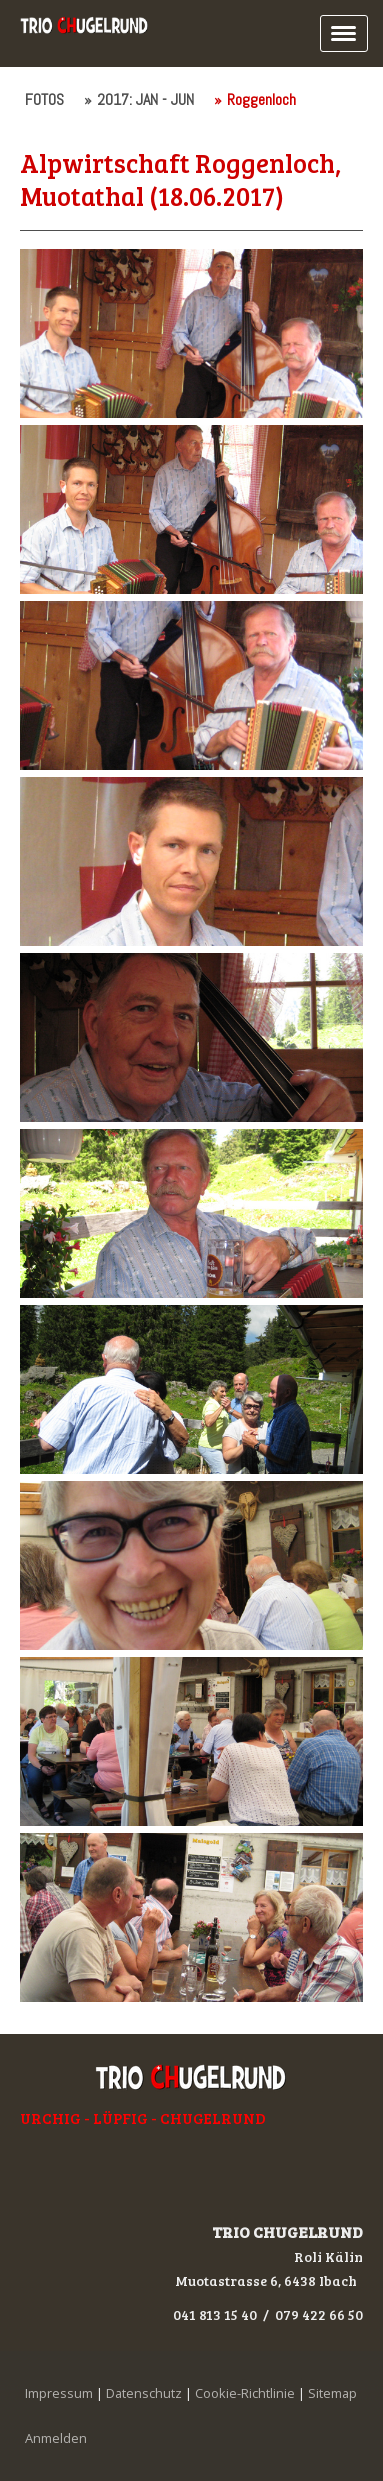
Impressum (59, 2393)
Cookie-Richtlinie (245, 2393)
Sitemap (332, 2393)
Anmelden (56, 2438)
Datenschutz (144, 2393)
